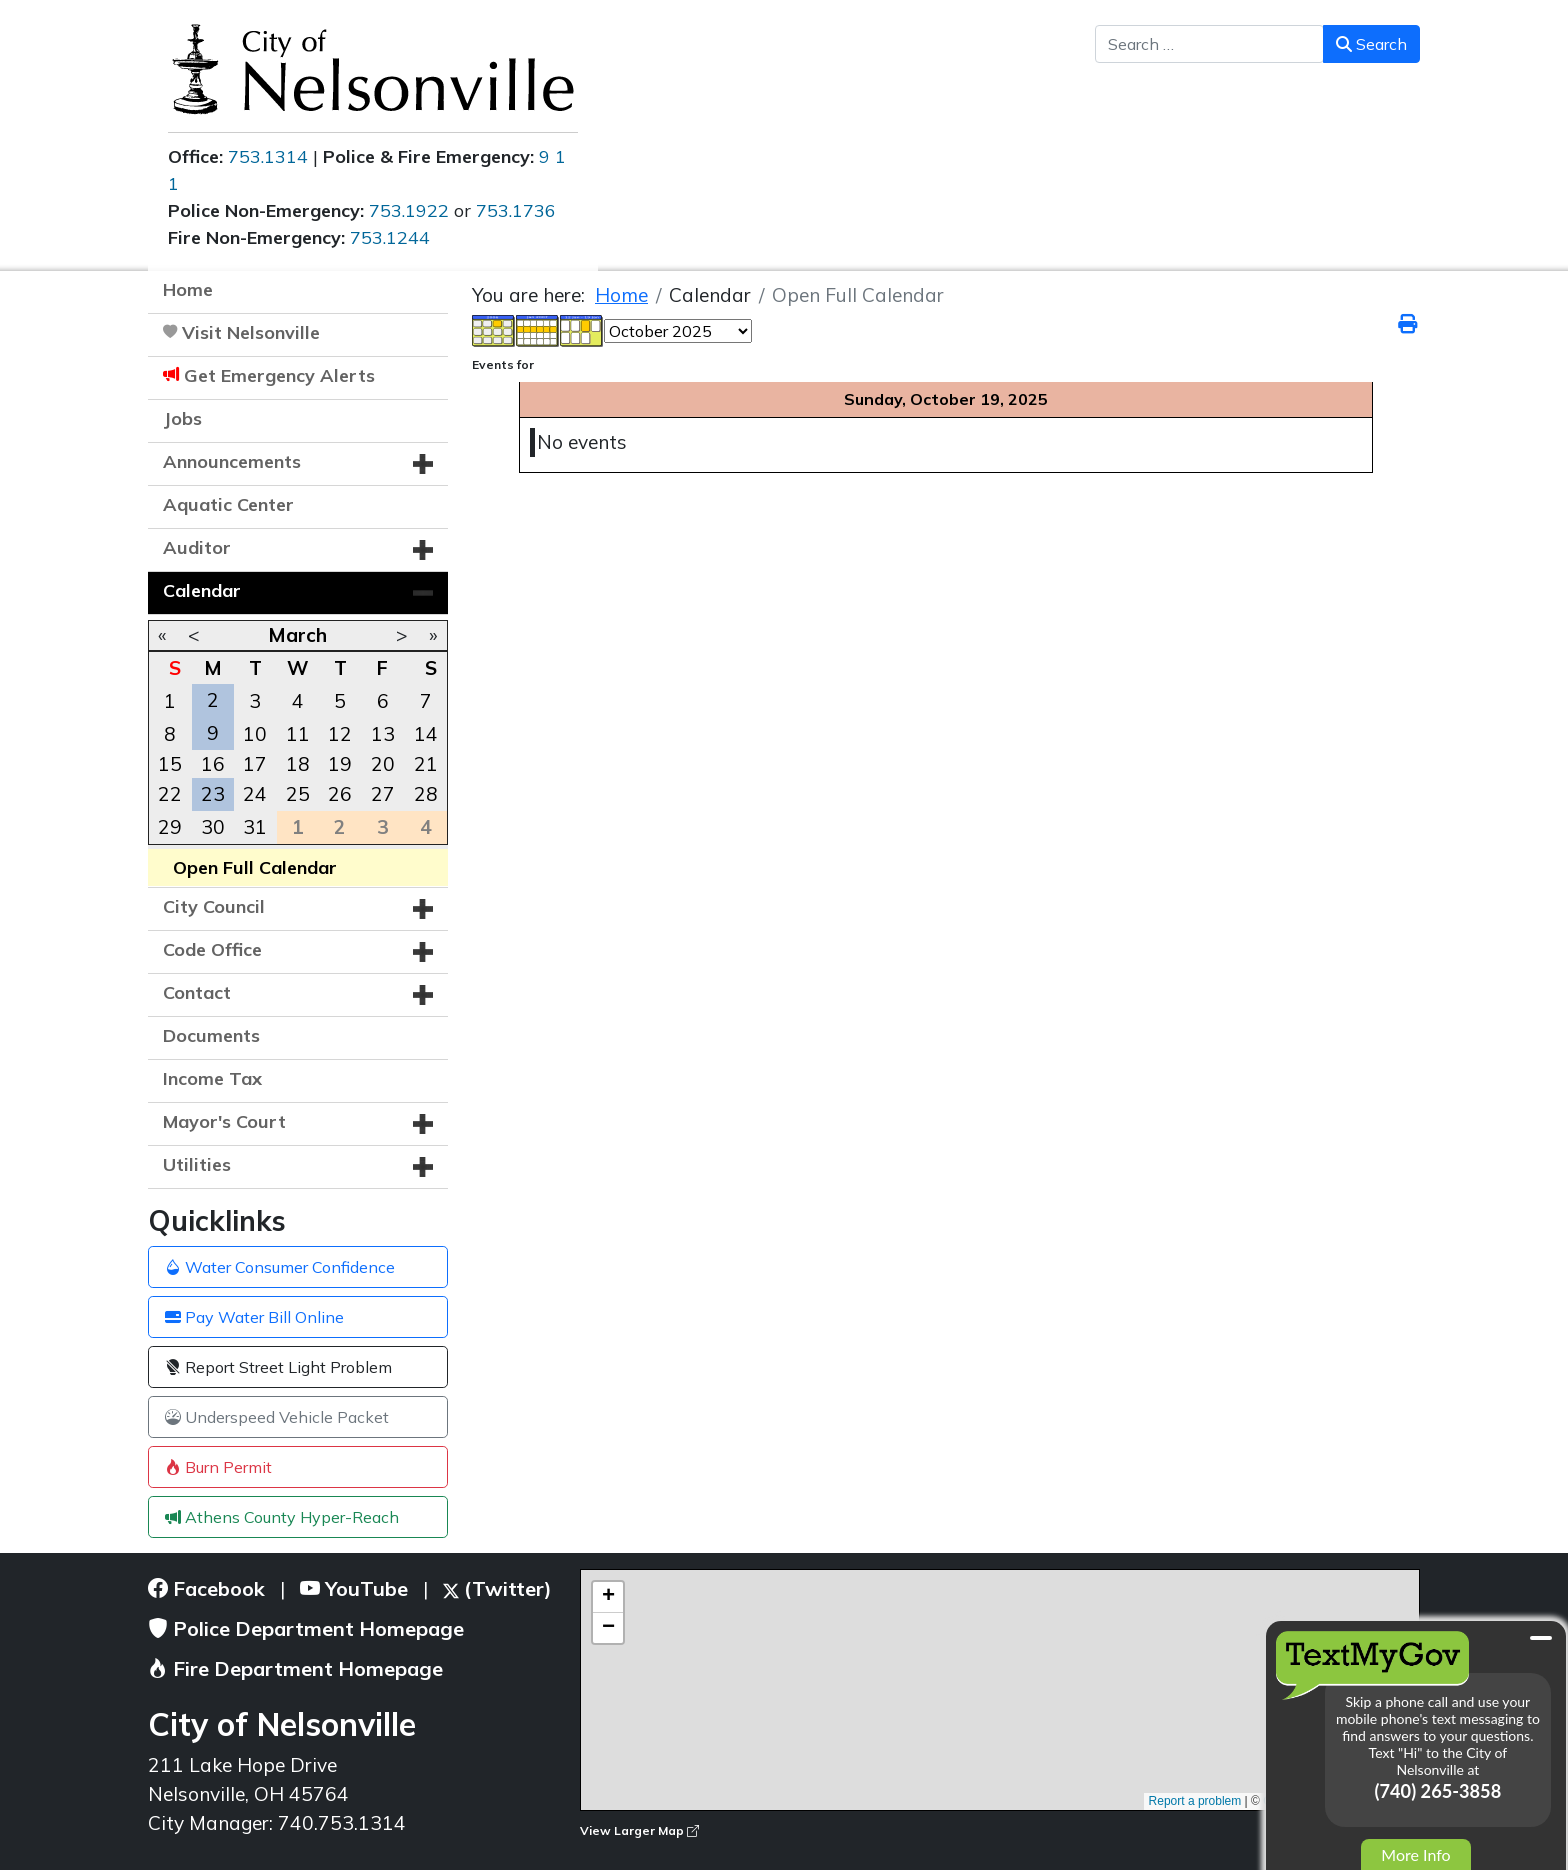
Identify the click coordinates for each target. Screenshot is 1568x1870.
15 (170, 764)
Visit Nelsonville (251, 332)
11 (298, 734)
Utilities (197, 1164)
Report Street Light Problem (278, 1367)
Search (1371, 44)
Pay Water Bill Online (254, 1317)
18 (298, 764)
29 (170, 827)
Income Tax (212, 1078)
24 (255, 794)
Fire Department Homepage (295, 1668)
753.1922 (409, 210)
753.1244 (390, 237)
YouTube (354, 1588)
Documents (211, 1035)
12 (340, 734)
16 (213, 764)
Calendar (202, 590)
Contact (197, 992)
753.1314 (268, 156)
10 (255, 734)
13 (383, 734)
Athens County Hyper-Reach (282, 1517)
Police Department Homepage (306, 1628)
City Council (214, 906)
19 (340, 764)
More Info (1415, 1854)
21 (426, 764)
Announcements (232, 461)
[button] (423, 464)
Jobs (182, 418)
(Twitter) (497, 1588)
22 (170, 794)
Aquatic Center (228, 504)
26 (340, 794)
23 (213, 794)
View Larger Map (639, 1830)
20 (383, 764)
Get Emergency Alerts (279, 375)
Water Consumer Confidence (280, 1267)
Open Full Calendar (255, 867)
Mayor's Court (224, 1121)
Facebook (206, 1588)
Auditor (197, 547)
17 (255, 764)
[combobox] (1209, 44)
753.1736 (516, 210)
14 (426, 734)
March (297, 635)
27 (383, 794)
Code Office (212, 949)
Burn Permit (218, 1467)
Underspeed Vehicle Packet (277, 1417)
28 (426, 794)
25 (298, 794)
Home (188, 289)
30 (213, 827)
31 (255, 827)
